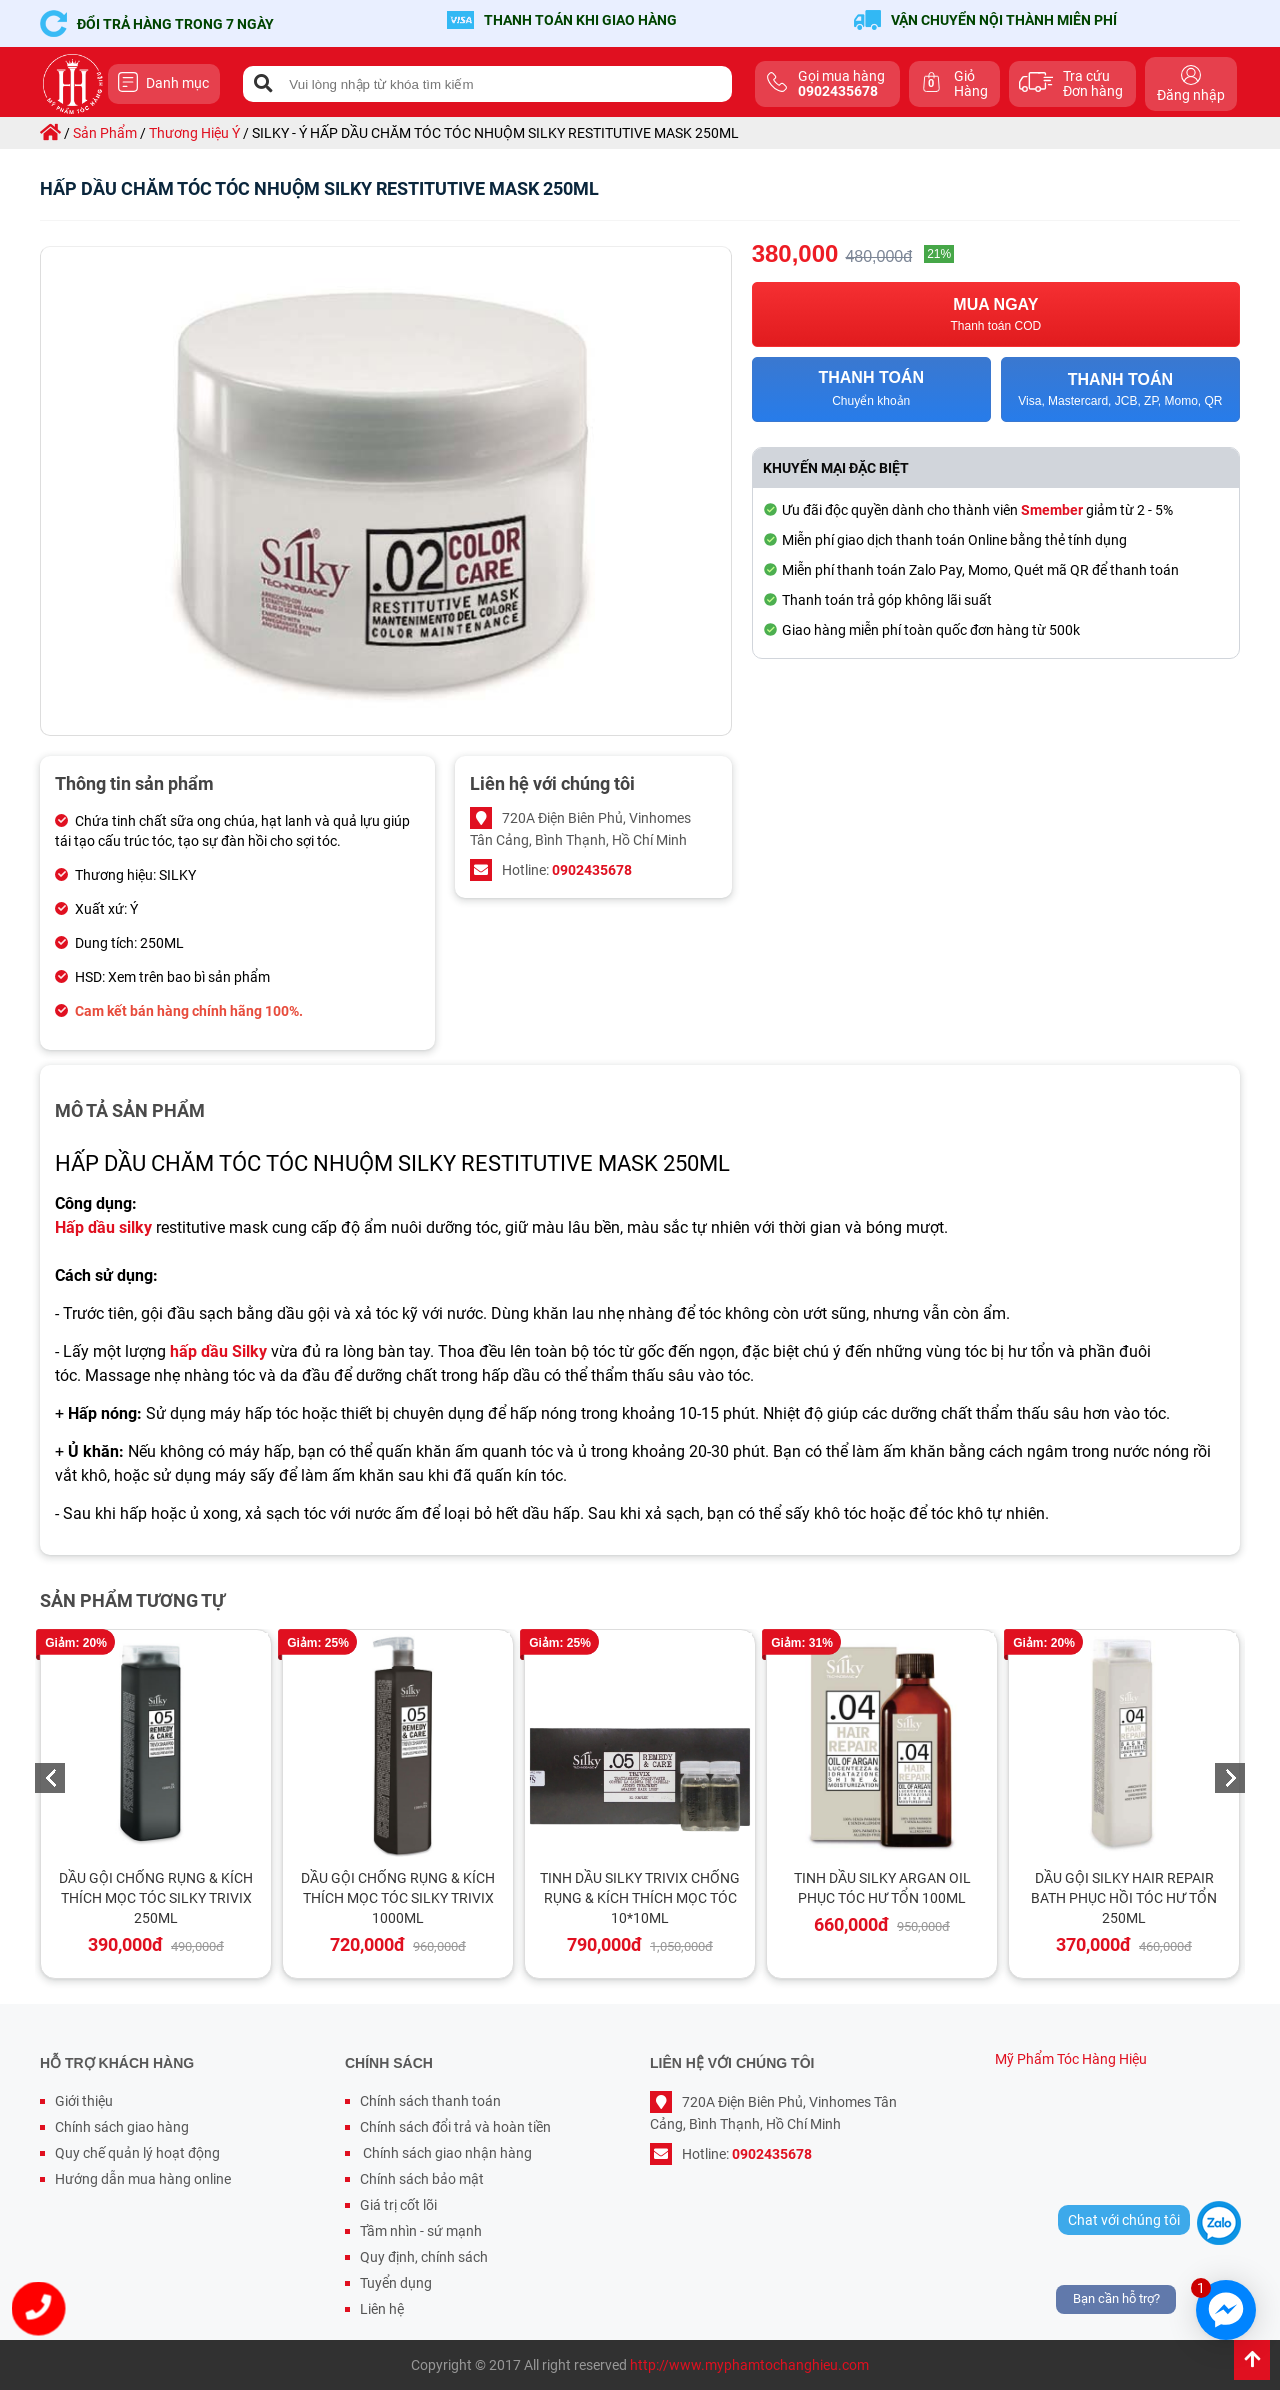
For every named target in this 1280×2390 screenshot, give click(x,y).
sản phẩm (105, 133)
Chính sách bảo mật (422, 2179)
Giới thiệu (84, 2101)
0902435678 (592, 870)
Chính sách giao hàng (122, 2127)
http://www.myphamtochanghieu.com (749, 2365)
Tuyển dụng (396, 2283)
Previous (50, 1778)
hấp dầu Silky (218, 1351)
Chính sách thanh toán (430, 2101)
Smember (1052, 510)
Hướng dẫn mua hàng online (143, 2179)
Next (1230, 1778)
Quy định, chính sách (424, 2257)
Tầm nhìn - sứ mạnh (421, 2231)
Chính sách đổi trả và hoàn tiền (455, 2127)
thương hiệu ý (194, 133)
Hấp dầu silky (103, 1227)
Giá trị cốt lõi (398, 2205)
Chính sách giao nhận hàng (446, 2153)
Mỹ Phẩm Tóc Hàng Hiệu (1071, 2059)
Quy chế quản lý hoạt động (137, 2153)
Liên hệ (382, 2309)
